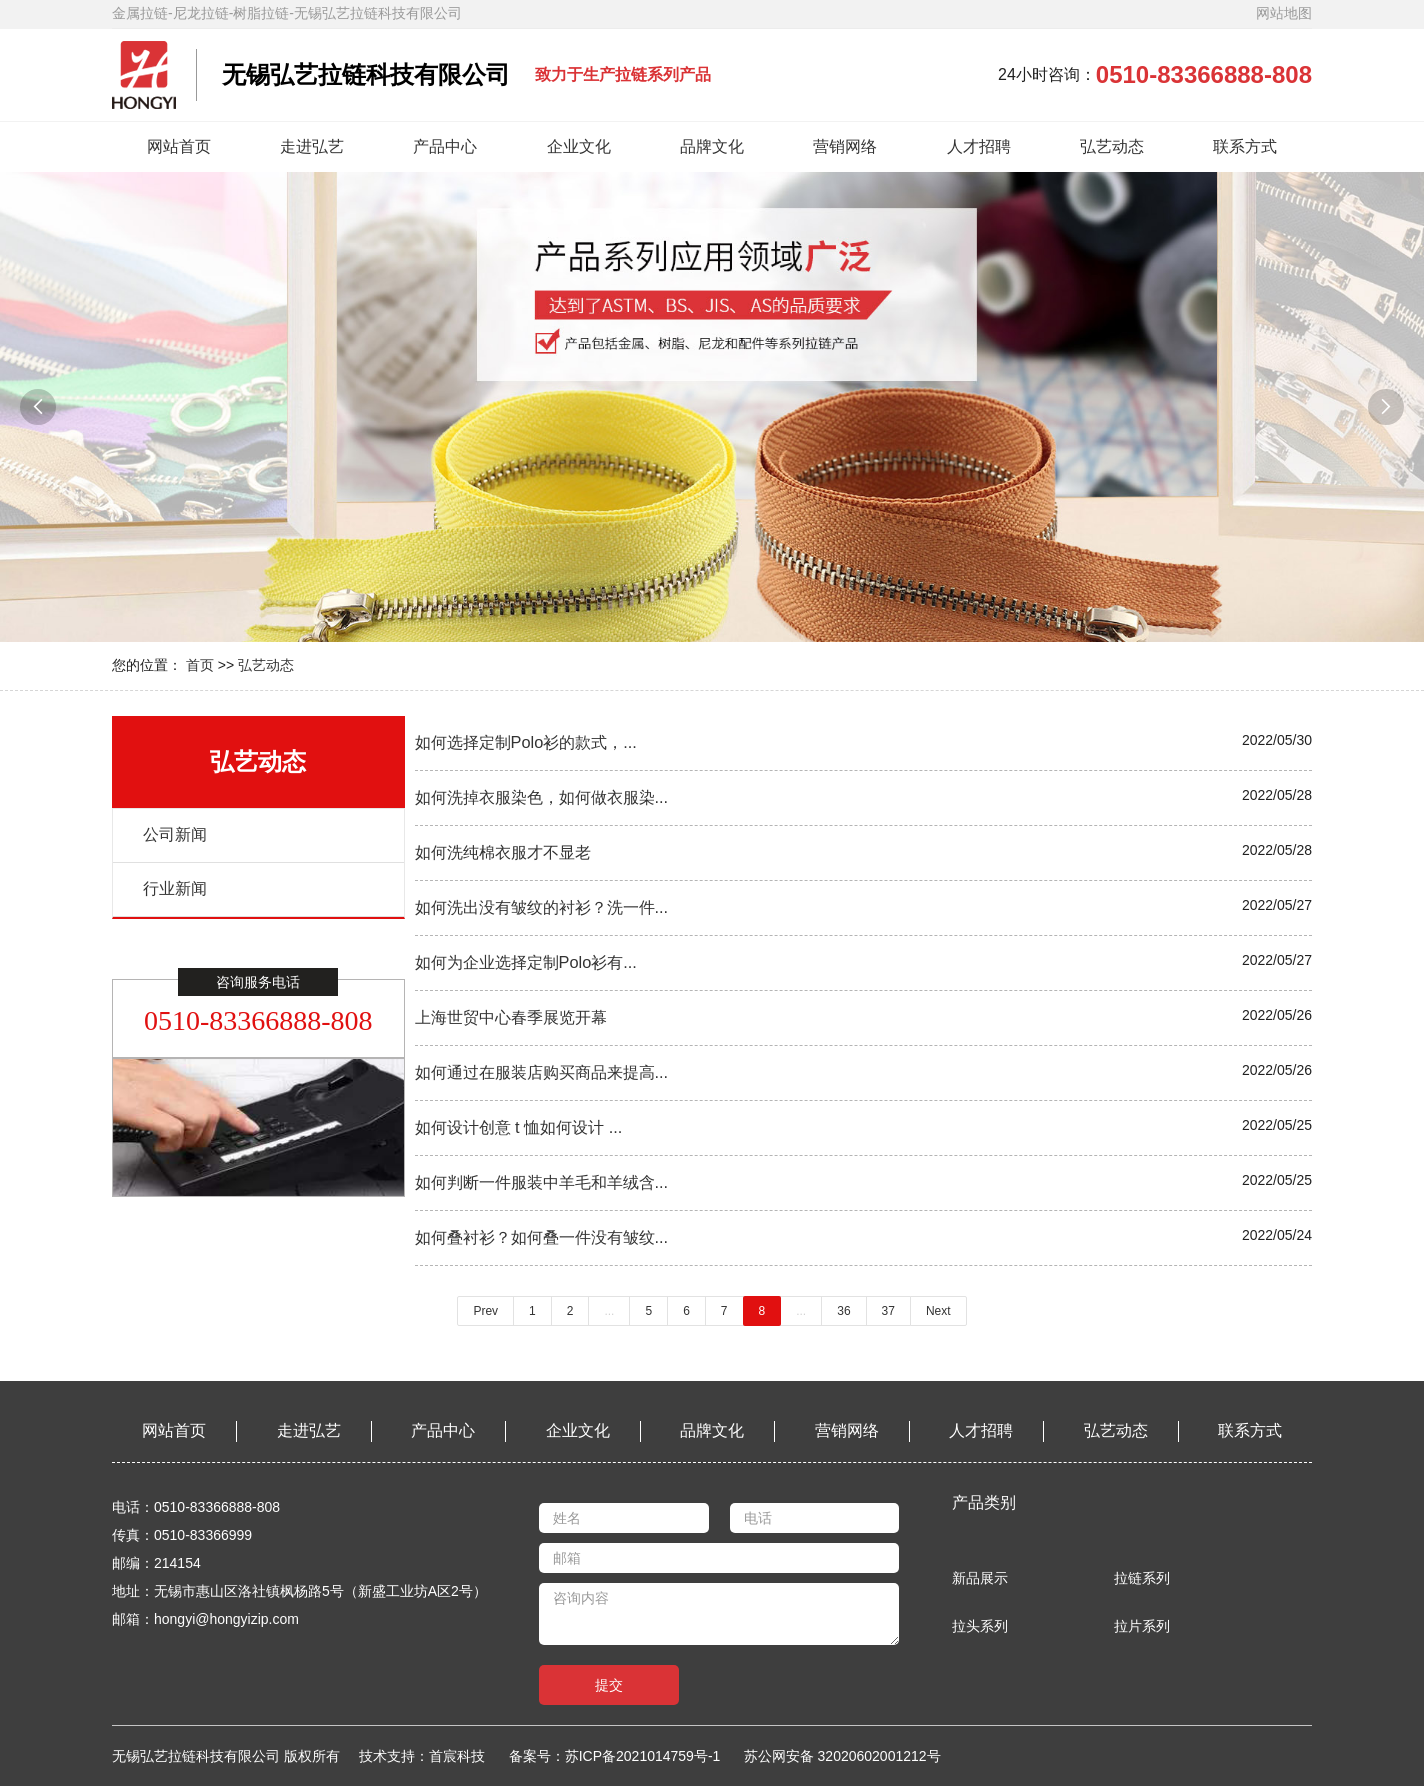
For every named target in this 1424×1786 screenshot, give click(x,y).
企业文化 (579, 146)
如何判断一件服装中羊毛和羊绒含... (542, 1182)
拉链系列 (1142, 1578)
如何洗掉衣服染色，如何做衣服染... (542, 797)
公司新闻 (175, 834)
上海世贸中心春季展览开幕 (511, 1017)
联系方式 (1245, 146)
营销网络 (845, 146)
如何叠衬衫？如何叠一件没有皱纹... (542, 1237)
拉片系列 (1142, 1626)
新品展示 (980, 1578)
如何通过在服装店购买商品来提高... (542, 1072)
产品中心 (445, 146)
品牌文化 (712, 146)
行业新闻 (175, 888)
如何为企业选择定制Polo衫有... (526, 962)
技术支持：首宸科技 (431, 1756)
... (609, 1311)
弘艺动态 (1112, 146)
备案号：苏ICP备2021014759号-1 (615, 1756)
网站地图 (1284, 13)
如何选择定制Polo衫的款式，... (526, 742)
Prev (485, 1311)
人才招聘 (979, 146)
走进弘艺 (312, 146)
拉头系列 (980, 1626)
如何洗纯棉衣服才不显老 (503, 852)
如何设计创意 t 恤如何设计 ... (519, 1127)
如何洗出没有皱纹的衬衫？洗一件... (542, 907)
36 (843, 1311)
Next (938, 1311)
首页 (200, 665)
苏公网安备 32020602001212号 (842, 1756)
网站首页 (179, 146)
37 (888, 1311)
